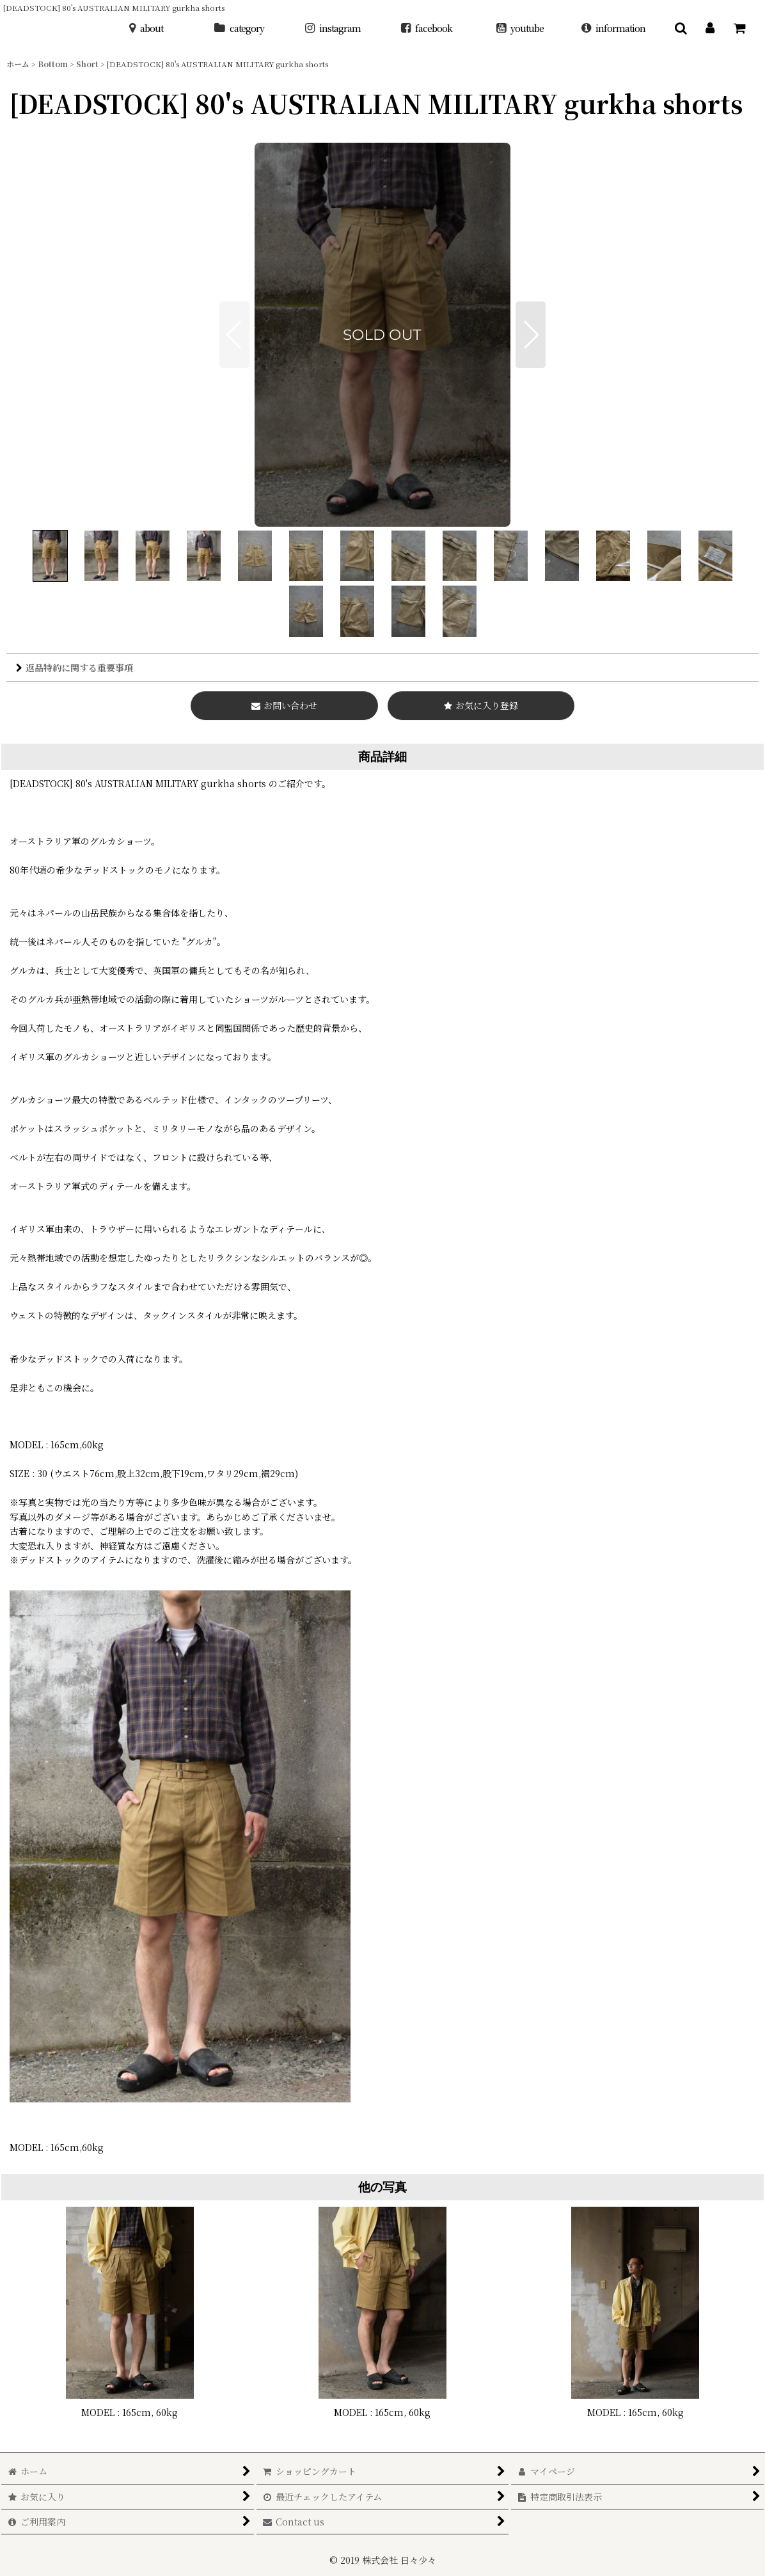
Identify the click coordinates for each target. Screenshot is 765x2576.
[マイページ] (710, 28)
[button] (680, 28)
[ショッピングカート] (739, 28)
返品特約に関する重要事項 (74, 667)
